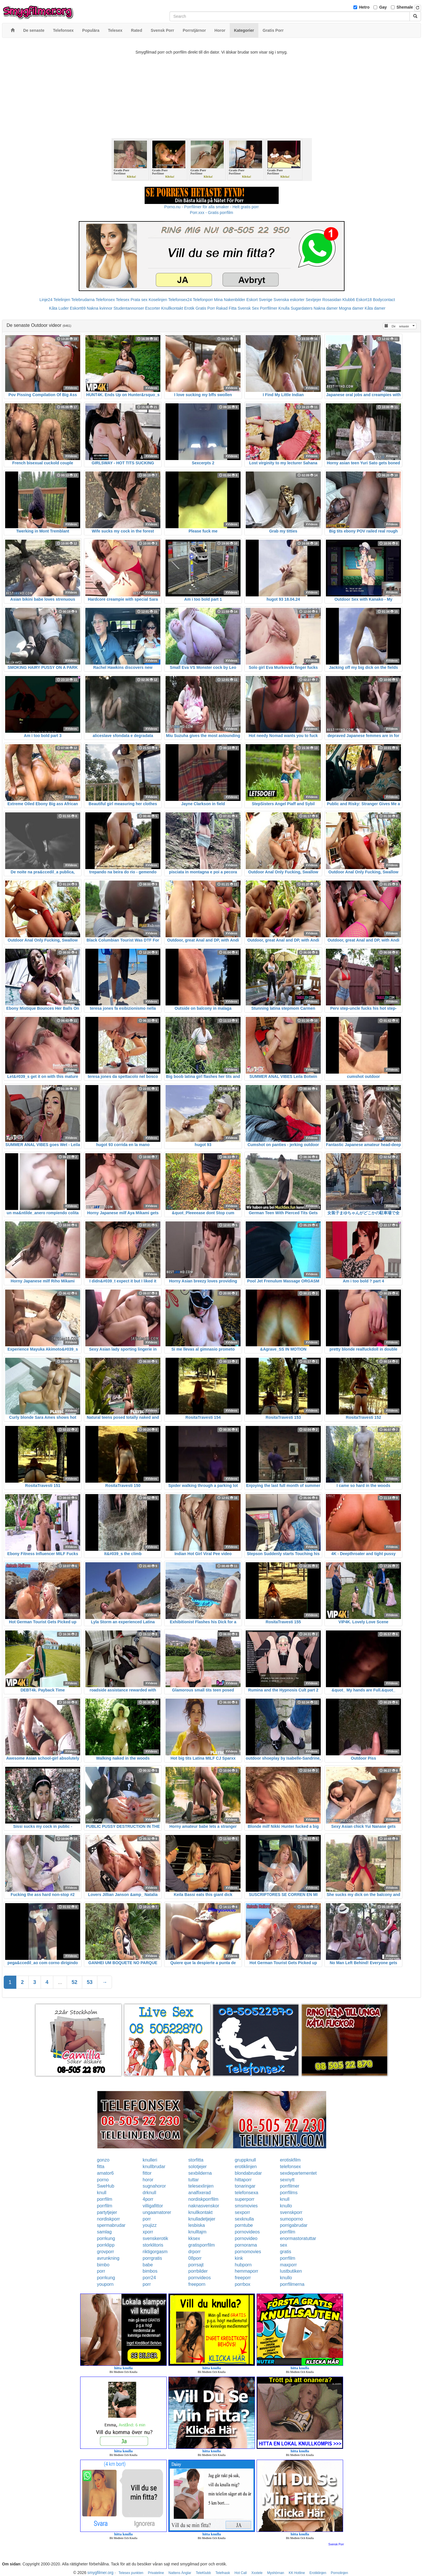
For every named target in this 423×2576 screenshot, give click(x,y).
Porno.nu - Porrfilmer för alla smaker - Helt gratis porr (211, 207)
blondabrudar (248, 2173)
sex (283, 2245)
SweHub (105, 2186)
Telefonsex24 (180, 299)
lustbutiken (291, 2271)
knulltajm (197, 2231)
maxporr (288, 2264)
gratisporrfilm (201, 2245)
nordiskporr (108, 2219)
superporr (244, 2199)
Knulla (284, 308)
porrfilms (289, 2192)
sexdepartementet (298, 2173)
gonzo (103, 2160)
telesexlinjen (201, 2186)
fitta (101, 2166)
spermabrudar (111, 2225)
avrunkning (108, 2258)
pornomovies (248, 2251)
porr (147, 2219)
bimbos (150, 2271)
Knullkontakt (172, 308)
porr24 (149, 2277)
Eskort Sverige (259, 299)
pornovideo (246, 2238)
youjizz (150, 2225)
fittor (147, 2173)
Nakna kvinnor (100, 308)
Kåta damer (375, 308)
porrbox (242, 2284)
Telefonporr (203, 299)
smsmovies (246, 2205)
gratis (285, 2251)
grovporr (105, 2251)
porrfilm (104, 2199)
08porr (195, 2258)
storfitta (195, 2160)
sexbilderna (200, 2173)
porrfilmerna (292, 2284)
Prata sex (139, 299)
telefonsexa (246, 2192)
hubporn (243, 2264)
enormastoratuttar (298, 2238)
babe (148, 2264)
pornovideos (247, 2231)
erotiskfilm (290, 2160)
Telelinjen (62, 299)
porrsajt (196, 2264)
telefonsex (290, 2166)
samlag (104, 2231)
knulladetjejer (201, 2219)
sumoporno (291, 2219)
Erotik (189, 308)
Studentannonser (128, 308)
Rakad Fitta (226, 308)
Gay (383, 7)
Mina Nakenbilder (229, 299)
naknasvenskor (203, 2205)
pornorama (246, 2245)
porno (103, 2179)
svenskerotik (155, 2238)
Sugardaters (301, 308)
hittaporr (243, 2179)
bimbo (103, 2264)
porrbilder (198, 2271)
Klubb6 (349, 299)
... (60, 1982)
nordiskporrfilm (203, 2199)
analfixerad (199, 2192)
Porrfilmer (269, 308)
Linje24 (46, 299)
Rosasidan (331, 299)
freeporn (197, 2284)
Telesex (122, 299)
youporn (105, 2284)
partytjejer (107, 2212)
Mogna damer (351, 308)
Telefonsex (105, 299)
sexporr (242, 2212)
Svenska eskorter (289, 299)
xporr (148, 2231)
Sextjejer (313, 299)
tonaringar (245, 2186)
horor (148, 2179)
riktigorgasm (155, 2251)
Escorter (152, 308)
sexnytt (287, 2179)
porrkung (106, 2238)
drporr (194, 2251)
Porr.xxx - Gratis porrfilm (211, 212)
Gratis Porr (205, 308)
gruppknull (245, 2160)
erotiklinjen (246, 2166)
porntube (244, 2225)
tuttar (193, 2179)
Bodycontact (384, 299)
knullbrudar (154, 2166)
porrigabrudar (294, 2225)
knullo (286, 2205)
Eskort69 (78, 308)
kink (239, 2258)
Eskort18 (364, 299)
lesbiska (196, 2225)
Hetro (364, 7)
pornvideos (199, 2277)
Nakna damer (326, 308)
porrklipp (106, 2245)
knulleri (150, 2160)
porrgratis (152, 2258)
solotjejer (197, 2166)
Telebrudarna (83, 299)
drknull (149, 2192)
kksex (194, 2238)
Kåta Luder (59, 308)
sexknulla (244, 2219)
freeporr (243, 2277)
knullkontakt (200, 2212)
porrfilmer (290, 2186)
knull (102, 2192)
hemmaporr (246, 2271)
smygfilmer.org (100, 2572)
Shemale (405, 7)
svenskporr (291, 2212)
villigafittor (153, 2205)
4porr (148, 2199)
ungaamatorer (157, 2212)
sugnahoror (154, 2186)
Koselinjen (158, 299)
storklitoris (153, 2245)
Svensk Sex (248, 308)
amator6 (105, 2173)
